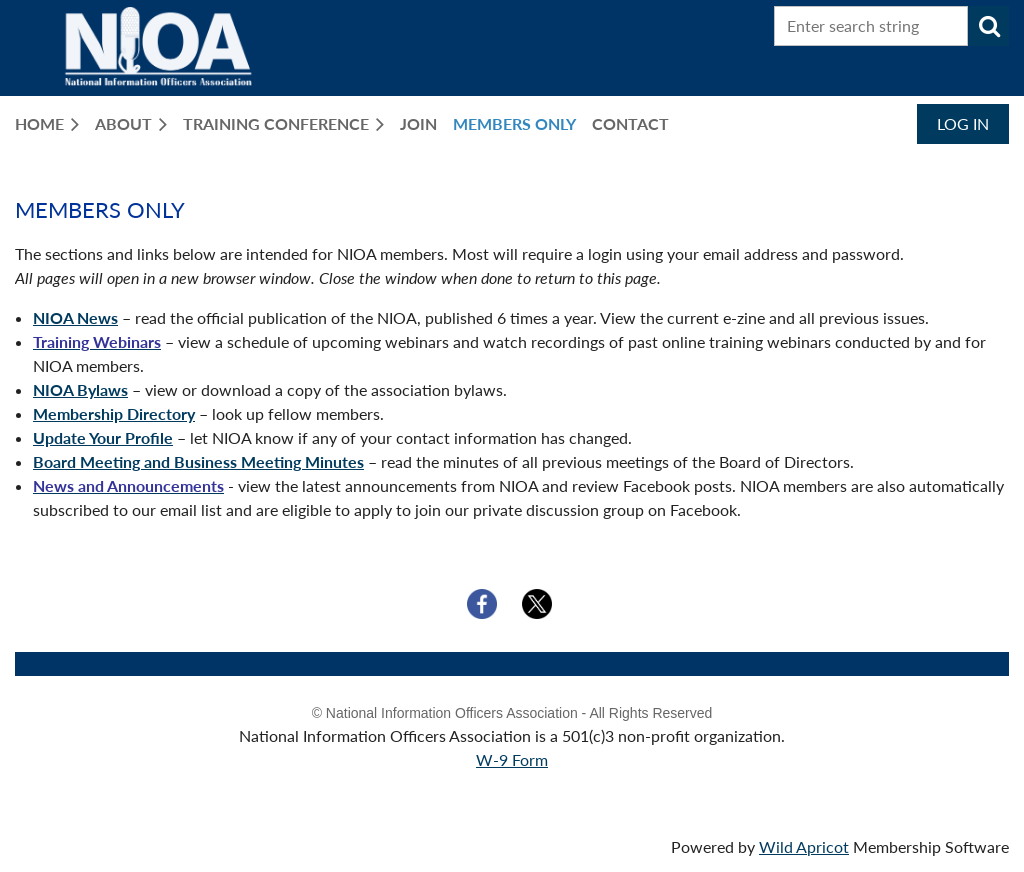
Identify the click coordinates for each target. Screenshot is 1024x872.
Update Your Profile (103, 437)
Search (989, 26)
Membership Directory (114, 413)
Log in (963, 123)
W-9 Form (512, 759)
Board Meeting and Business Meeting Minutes (198, 461)
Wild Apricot (804, 846)
